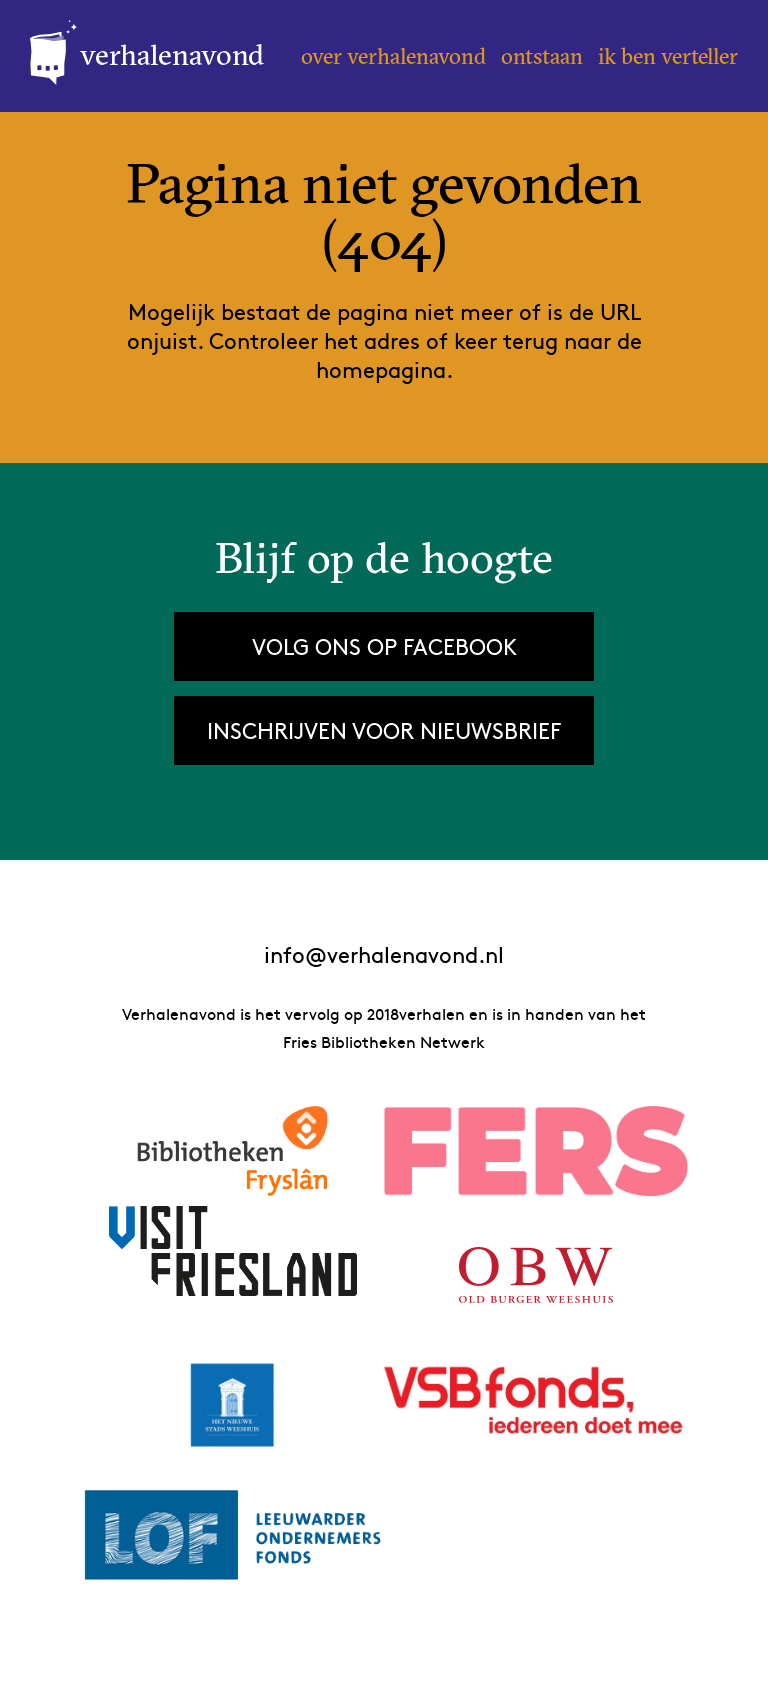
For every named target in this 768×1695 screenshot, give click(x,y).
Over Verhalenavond (393, 56)
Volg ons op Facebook (384, 646)
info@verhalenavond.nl (384, 954)
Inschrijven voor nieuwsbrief (384, 730)
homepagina (381, 369)
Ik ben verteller (668, 56)
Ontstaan (542, 56)
